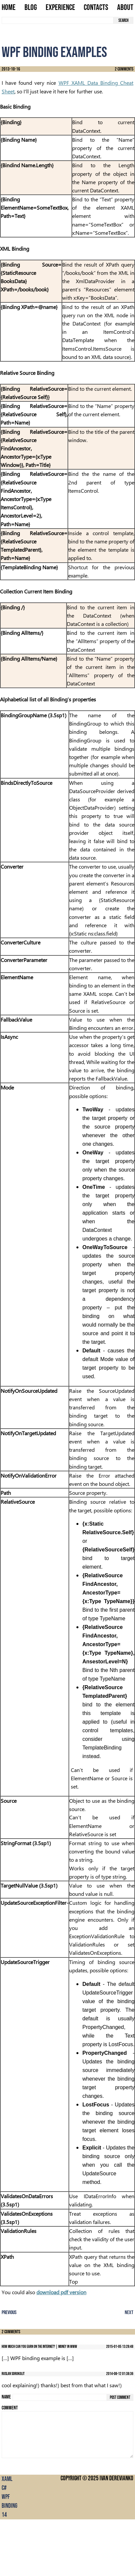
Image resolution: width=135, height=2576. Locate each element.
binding (9, 2506)
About (125, 7)
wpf (6, 2497)
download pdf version (61, 2292)
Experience (60, 7)
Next (129, 2312)
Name (6, 2397)
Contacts (96, 7)
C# (4, 2488)
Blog (30, 7)
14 (4, 2515)
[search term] (57, 20)
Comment (10, 2408)
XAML (7, 2479)
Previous (9, 2312)
